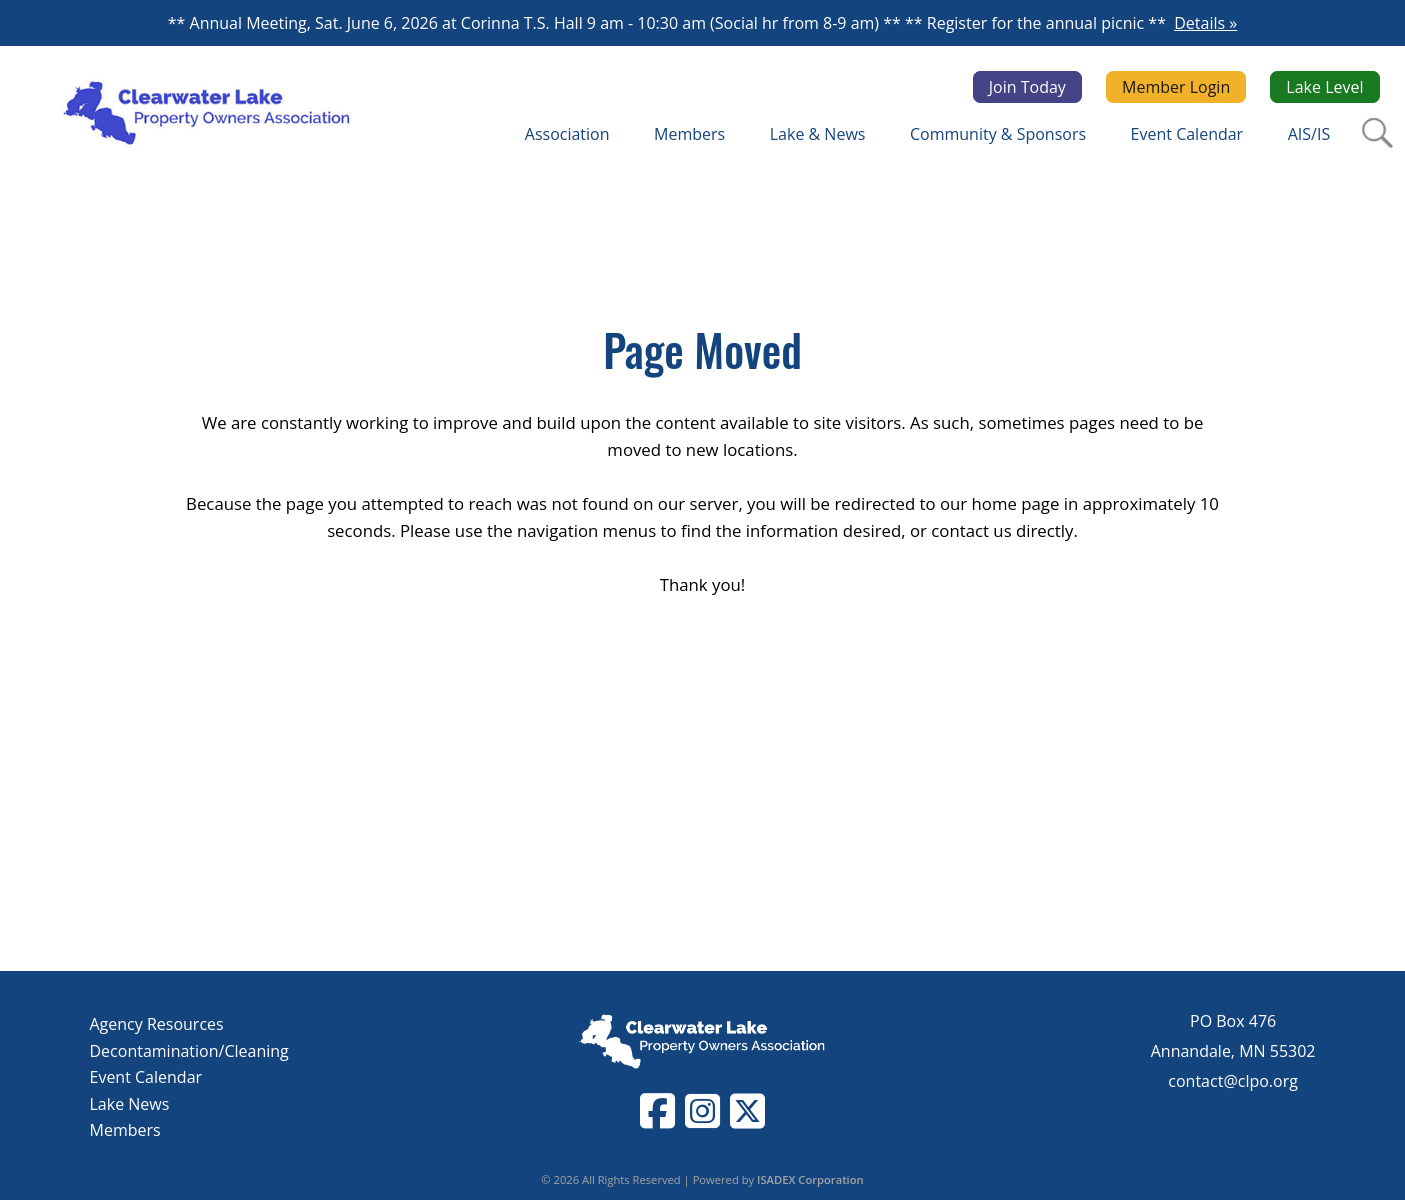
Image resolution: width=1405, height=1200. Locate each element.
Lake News (130, 1104)
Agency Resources (157, 1024)
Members (125, 1130)
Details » (1205, 23)
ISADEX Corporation (810, 1179)
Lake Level (1324, 87)
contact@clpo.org (1233, 1081)
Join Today (1027, 87)
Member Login (1176, 87)
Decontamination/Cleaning (189, 1051)
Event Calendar (146, 1077)
